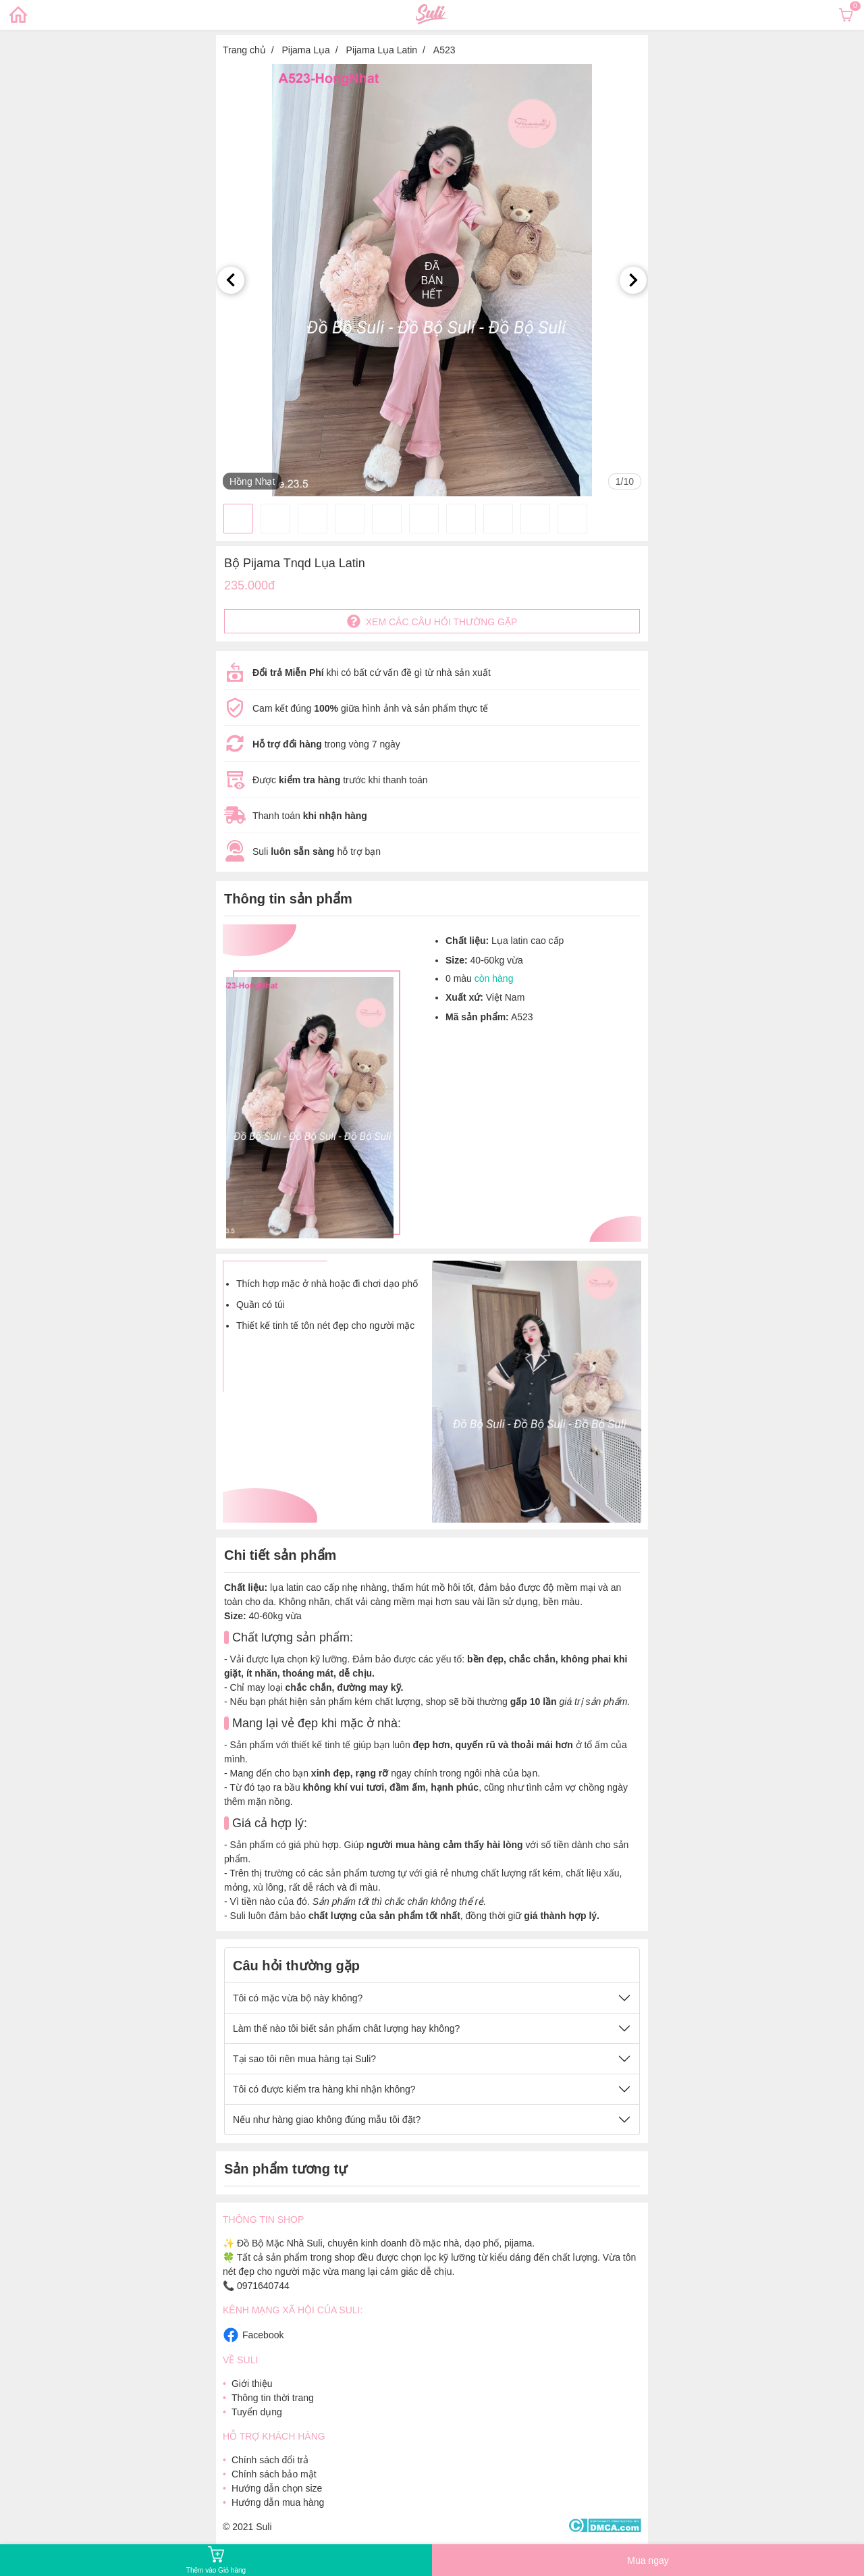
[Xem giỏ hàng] (846, 15)
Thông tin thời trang (273, 2397)
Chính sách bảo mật (274, 2474)
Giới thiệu (252, 2383)
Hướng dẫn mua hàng (278, 2502)
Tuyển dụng (257, 2412)
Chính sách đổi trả (270, 2459)
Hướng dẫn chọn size (277, 2488)
